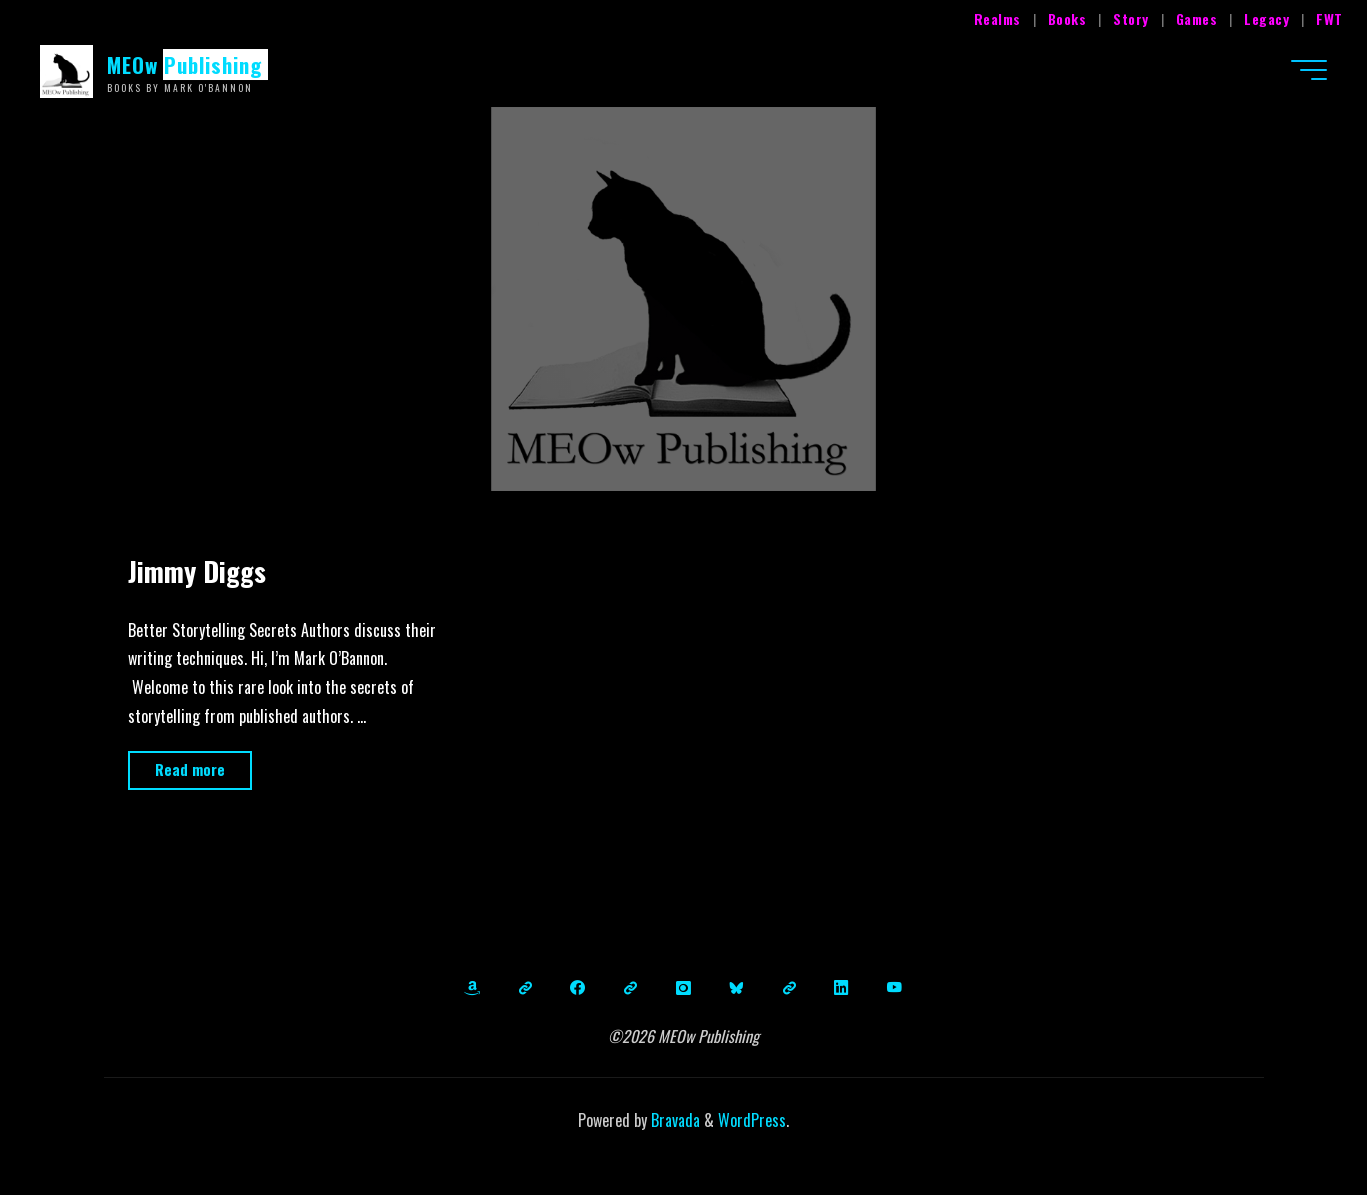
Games (1197, 18)
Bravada (673, 1120)
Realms (997, 18)
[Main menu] (1309, 70)
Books (1067, 18)
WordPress (752, 1120)
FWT (1329, 18)
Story (1131, 18)
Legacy (1266, 18)
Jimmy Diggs (197, 571)
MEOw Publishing (185, 64)
